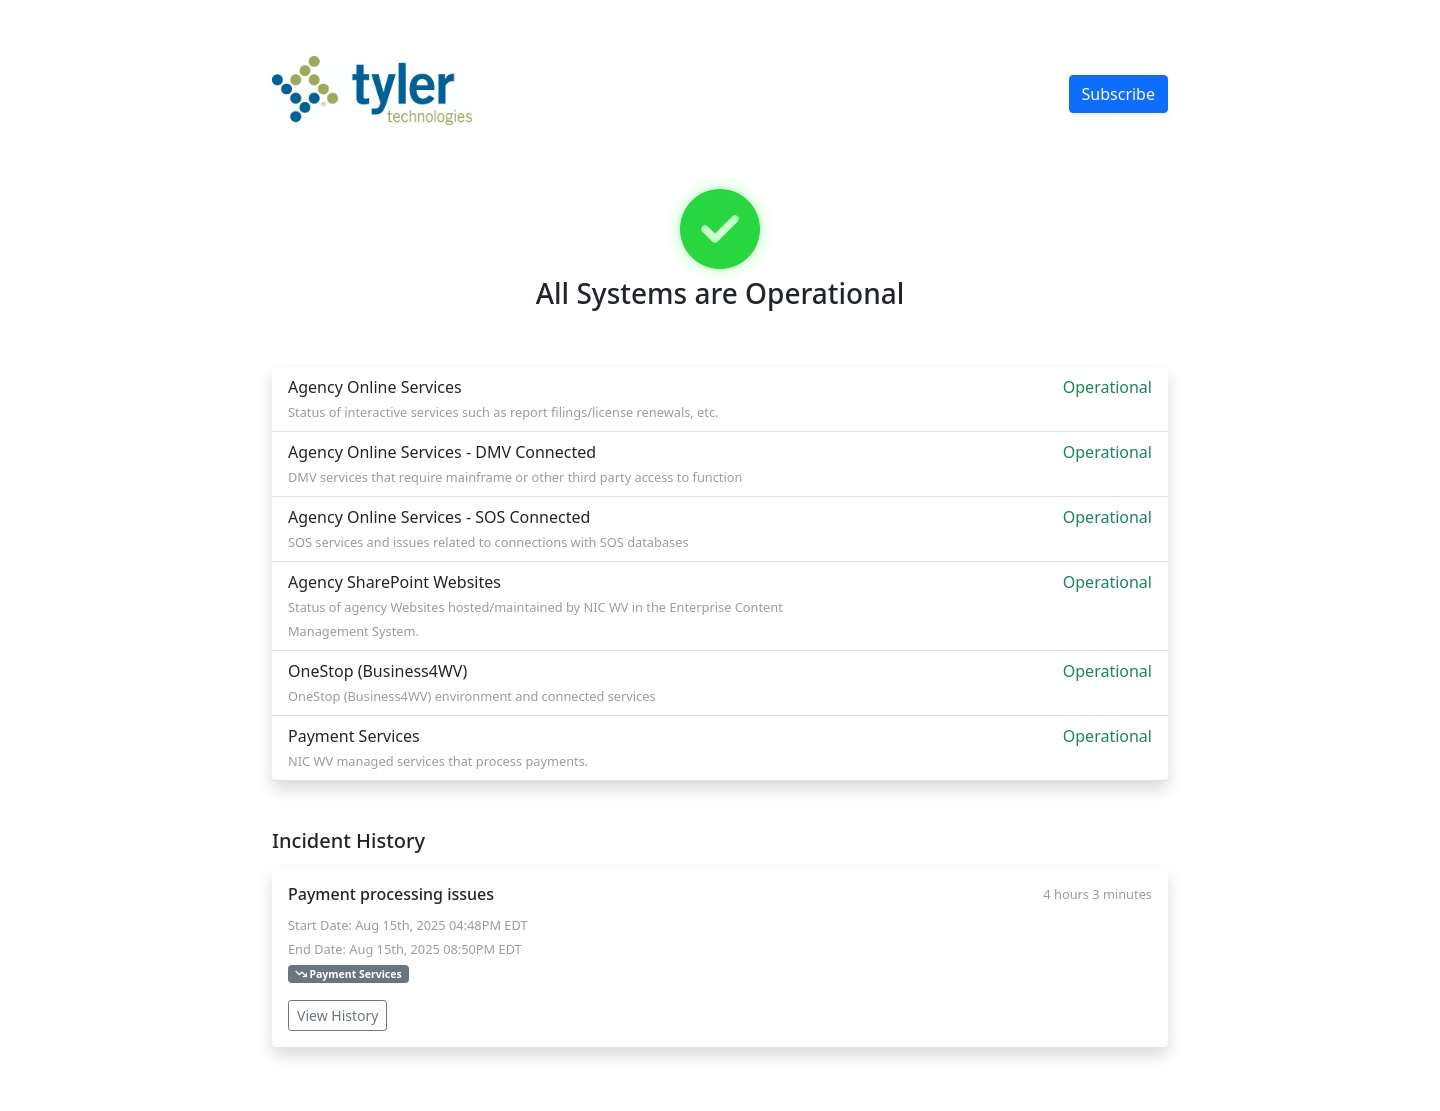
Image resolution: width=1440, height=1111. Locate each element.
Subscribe (1118, 94)
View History (337, 1015)
